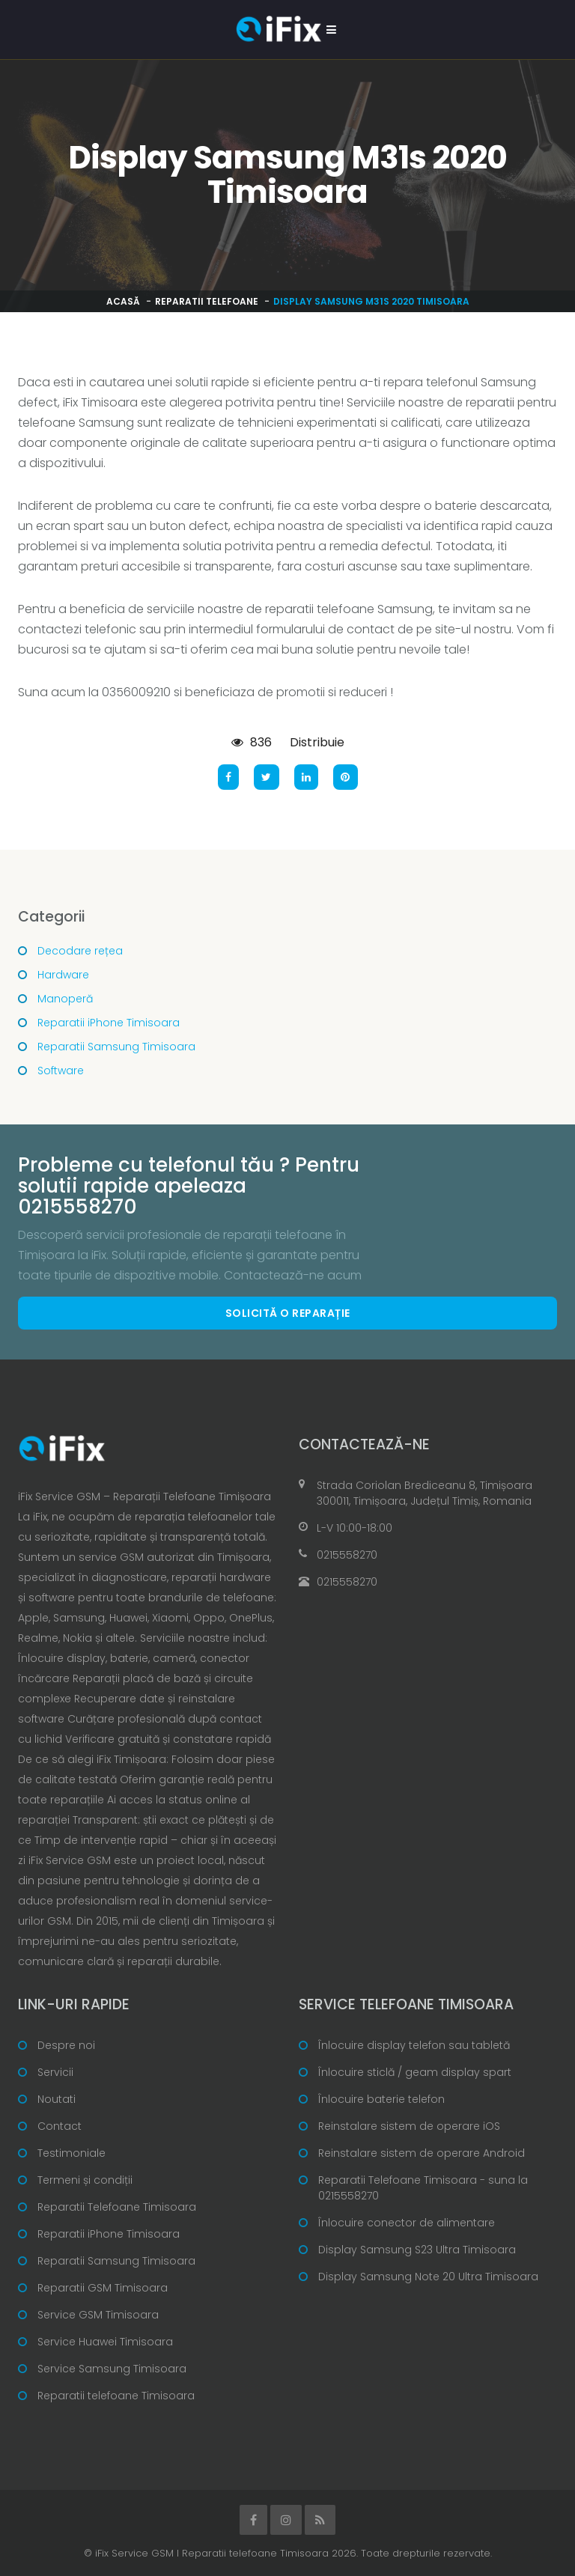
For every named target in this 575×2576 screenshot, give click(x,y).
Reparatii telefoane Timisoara (116, 2395)
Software (60, 1070)
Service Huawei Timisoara (105, 2341)
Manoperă (65, 998)
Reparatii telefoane (206, 301)
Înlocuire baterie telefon (381, 2099)
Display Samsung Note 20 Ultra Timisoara (428, 2276)
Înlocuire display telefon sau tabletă (414, 2045)
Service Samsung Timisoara (111, 2368)
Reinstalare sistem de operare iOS (409, 2126)
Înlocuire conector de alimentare (406, 2222)
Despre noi (66, 2045)
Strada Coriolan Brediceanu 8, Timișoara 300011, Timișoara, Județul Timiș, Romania (424, 1493)
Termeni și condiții (85, 2179)
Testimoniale (71, 2153)
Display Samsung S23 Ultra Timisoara (417, 2249)
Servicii (55, 2072)
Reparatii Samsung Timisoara (116, 1046)
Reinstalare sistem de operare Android (421, 2153)
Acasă (123, 301)
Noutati (56, 2099)
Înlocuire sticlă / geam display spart (414, 2072)
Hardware (63, 974)
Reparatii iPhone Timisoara (108, 1022)
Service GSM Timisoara (98, 2314)
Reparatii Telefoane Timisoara (116, 2206)
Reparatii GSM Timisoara (102, 2287)
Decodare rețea (80, 950)
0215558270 (347, 1554)
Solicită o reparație (287, 1313)
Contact (59, 2126)
